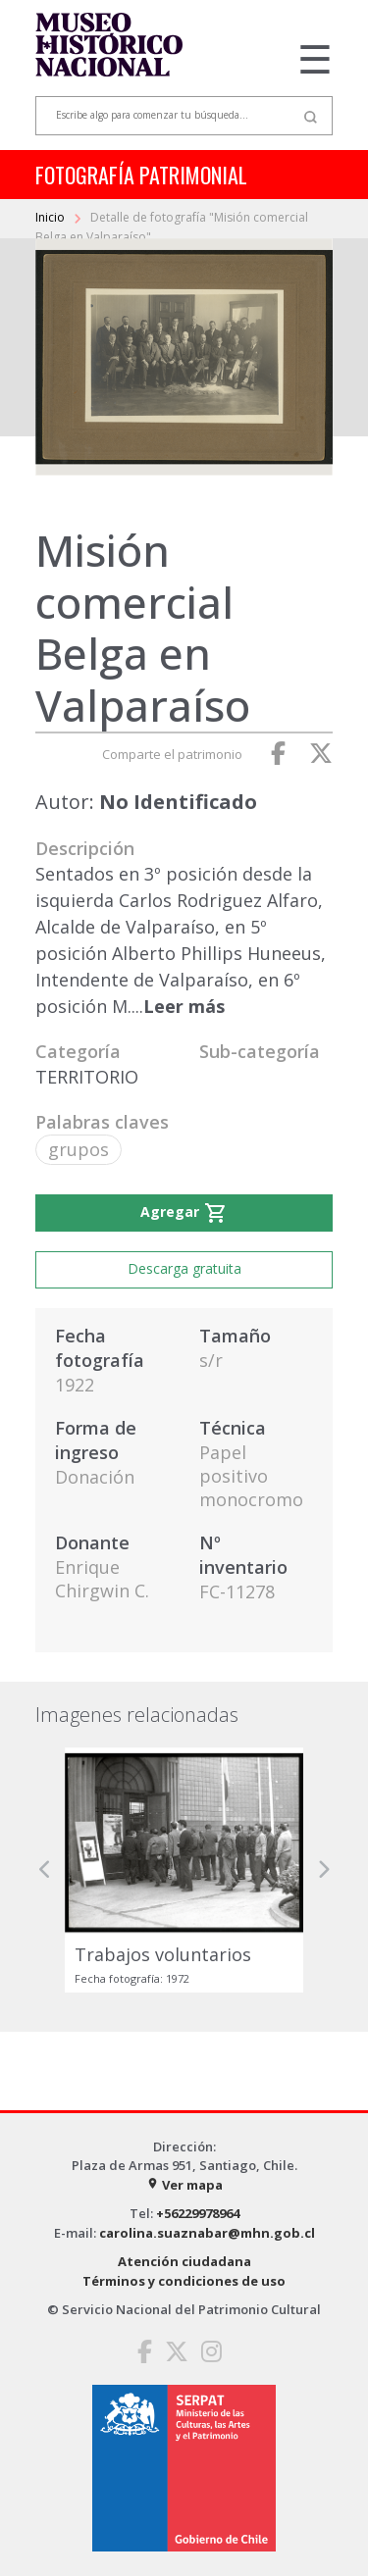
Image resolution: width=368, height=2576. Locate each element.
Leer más (184, 1006)
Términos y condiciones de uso (184, 2281)
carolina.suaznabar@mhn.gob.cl (207, 2233)
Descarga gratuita (184, 1268)
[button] (45, 1869)
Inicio (51, 217)
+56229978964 (197, 2213)
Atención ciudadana (184, 2261)
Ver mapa (184, 2185)
